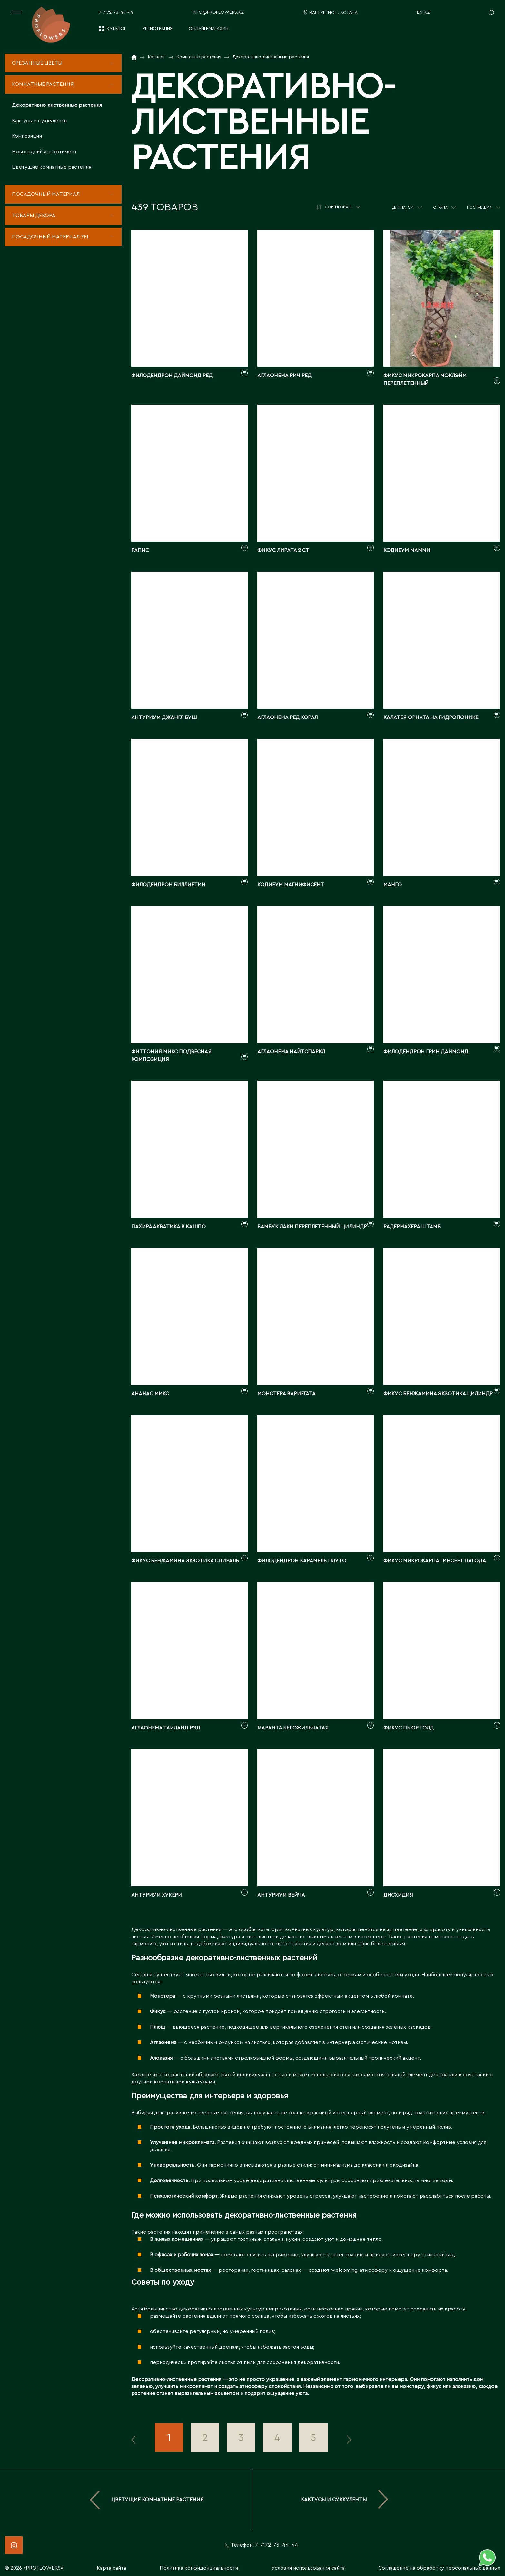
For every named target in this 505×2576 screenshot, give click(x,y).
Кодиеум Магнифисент (290, 884)
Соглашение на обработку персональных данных (439, 2568)
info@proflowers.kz (218, 12)
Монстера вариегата (286, 1393)
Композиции (27, 136)
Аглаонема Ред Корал (287, 717)
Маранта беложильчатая (293, 1727)
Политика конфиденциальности (199, 2568)
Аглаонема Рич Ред (284, 375)
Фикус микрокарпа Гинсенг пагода (434, 1560)
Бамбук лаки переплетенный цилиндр (312, 1226)
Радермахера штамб (412, 1226)
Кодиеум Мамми (406, 550)
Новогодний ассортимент (44, 151)
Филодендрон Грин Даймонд (425, 1051)
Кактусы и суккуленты (39, 120)
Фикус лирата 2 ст (283, 550)
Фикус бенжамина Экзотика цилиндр (438, 1393)
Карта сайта (111, 2568)
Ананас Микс (150, 1393)
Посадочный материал (46, 194)
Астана (349, 12)
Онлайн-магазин (208, 28)
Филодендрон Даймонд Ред (172, 375)
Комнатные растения (43, 84)
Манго (392, 884)
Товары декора (33, 215)
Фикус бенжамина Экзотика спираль (185, 1560)
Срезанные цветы (37, 62)
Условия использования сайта (308, 2568)
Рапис (140, 550)
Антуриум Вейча (281, 1895)
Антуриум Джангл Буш (164, 717)
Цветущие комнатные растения (51, 167)
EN (419, 12)
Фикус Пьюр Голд (408, 1727)
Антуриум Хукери (156, 1895)
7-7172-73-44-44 (116, 12)
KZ (427, 12)
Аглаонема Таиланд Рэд (165, 1727)
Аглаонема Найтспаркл (291, 1051)
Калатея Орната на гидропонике (430, 717)
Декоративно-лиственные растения (57, 105)
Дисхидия (398, 1895)
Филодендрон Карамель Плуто (301, 1560)
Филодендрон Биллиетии (168, 884)
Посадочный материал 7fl (50, 236)
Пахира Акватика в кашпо (168, 1226)
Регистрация (158, 28)
